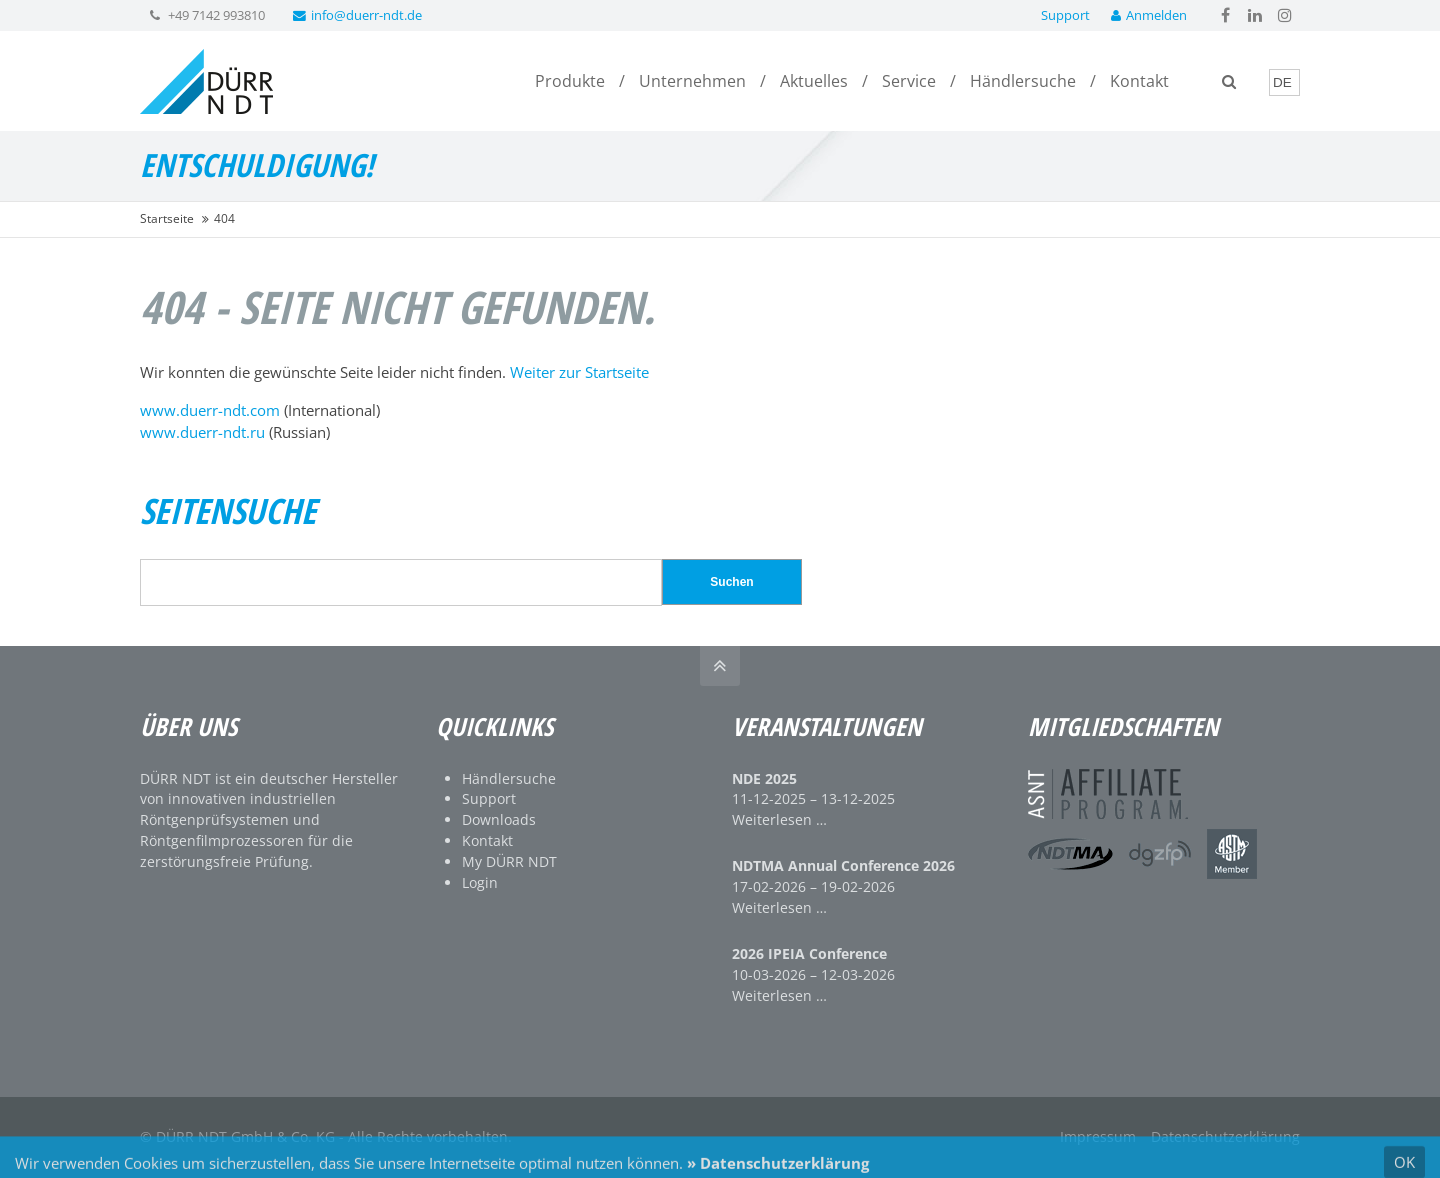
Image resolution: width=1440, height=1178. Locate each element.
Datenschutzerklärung (1225, 1136)
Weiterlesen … (779, 819)
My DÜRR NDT (509, 861)
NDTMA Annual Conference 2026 (843, 865)
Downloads (499, 819)
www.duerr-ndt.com (210, 410)
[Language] (1284, 82)
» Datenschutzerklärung (778, 1167)
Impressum (1098, 1136)
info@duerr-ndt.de (357, 15)
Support (1065, 15)
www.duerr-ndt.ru (202, 432)
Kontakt (487, 840)
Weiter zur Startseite (579, 372)
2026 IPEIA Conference (809, 953)
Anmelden (1149, 15)
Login (480, 882)
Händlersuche (509, 778)
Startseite (167, 218)
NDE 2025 (764, 778)
